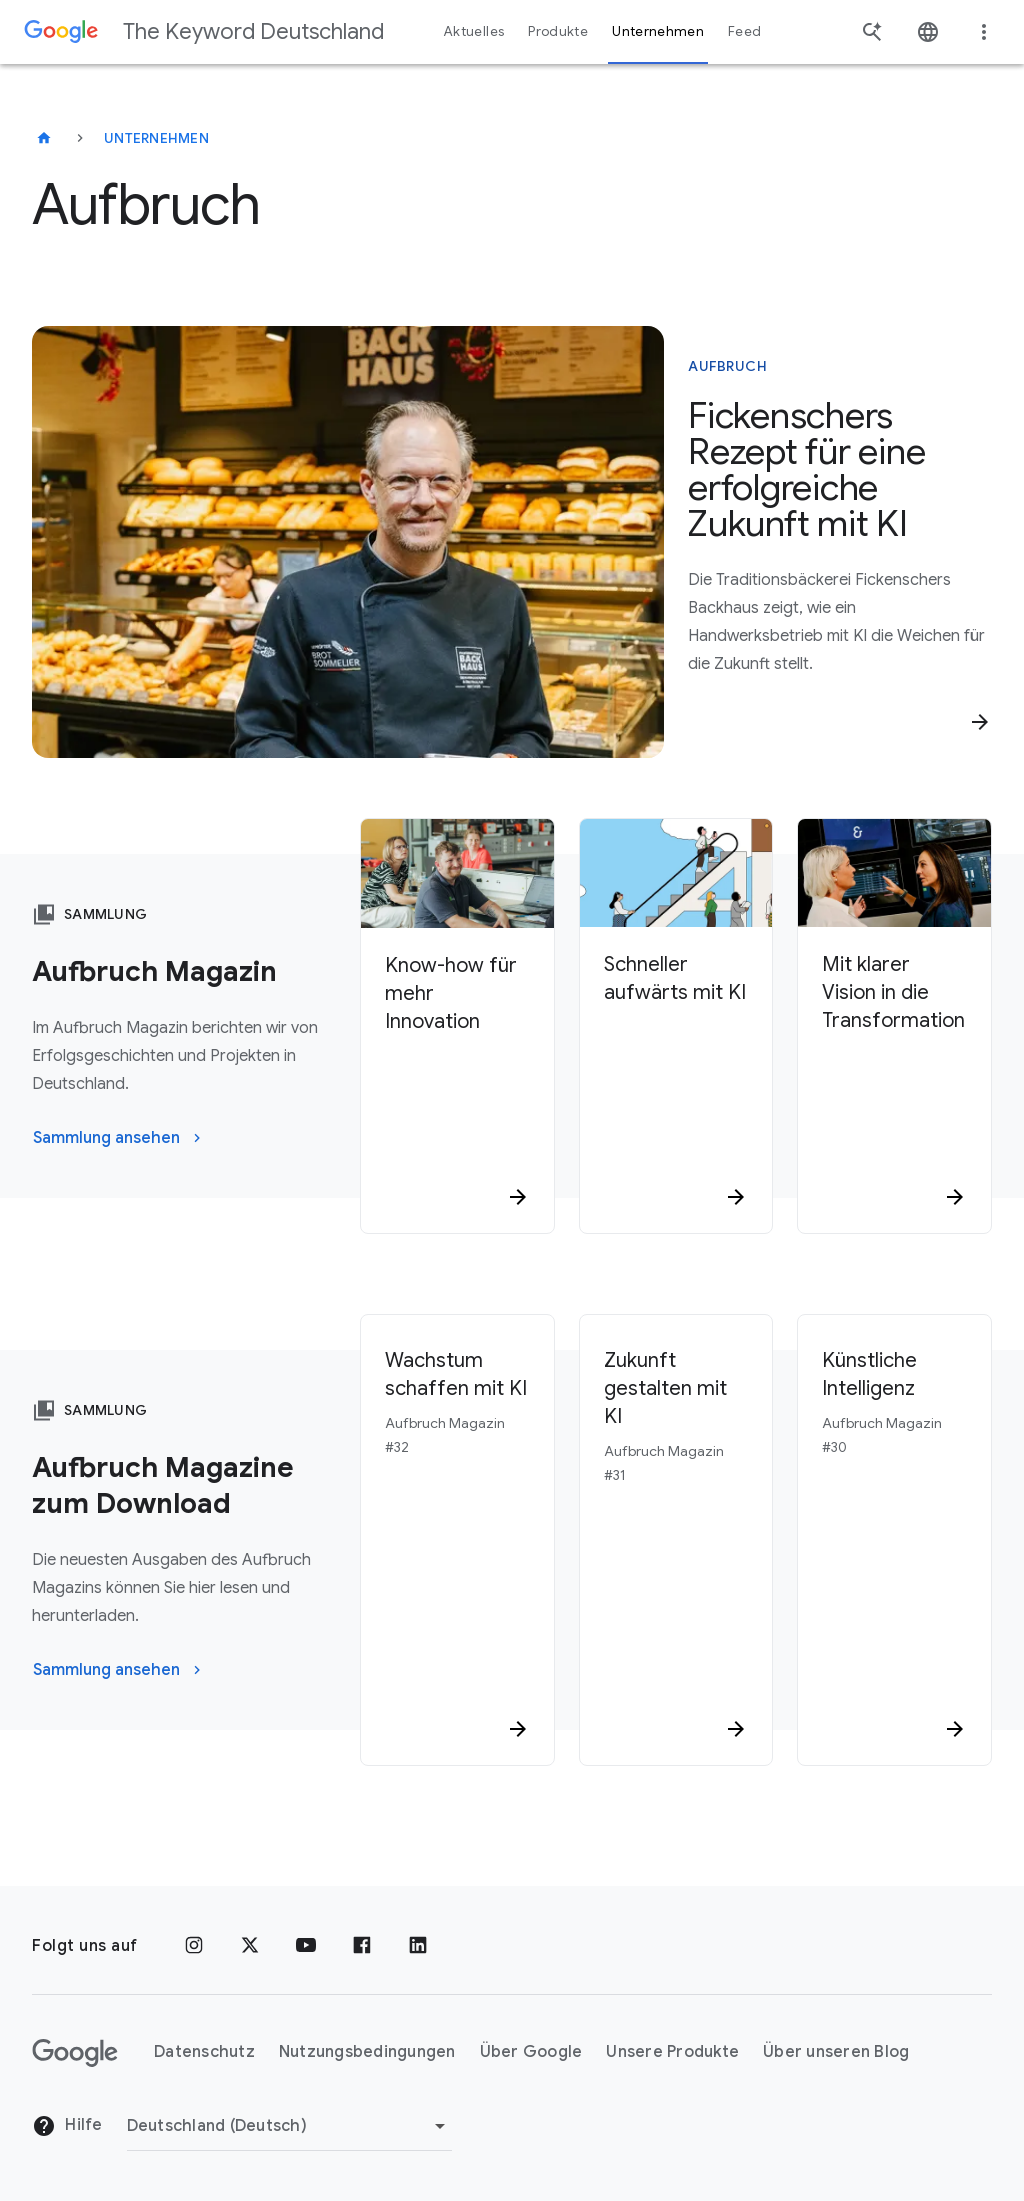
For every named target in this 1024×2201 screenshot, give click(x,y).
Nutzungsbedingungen (367, 2052)
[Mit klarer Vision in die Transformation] (894, 1076)
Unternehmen (156, 138)
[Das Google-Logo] (75, 2053)
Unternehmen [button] (658, 31)
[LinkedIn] (418, 1946)
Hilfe (67, 2126)
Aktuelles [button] (474, 31)
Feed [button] (744, 31)
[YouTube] (306, 1946)
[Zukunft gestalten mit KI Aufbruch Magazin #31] (676, 1540)
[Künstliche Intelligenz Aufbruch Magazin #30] (894, 1540)
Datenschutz (204, 2052)
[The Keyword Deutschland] (44, 138)
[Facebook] (362, 1946)
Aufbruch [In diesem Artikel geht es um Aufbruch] (727, 366)
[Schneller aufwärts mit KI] (676, 1076)
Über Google (531, 2052)
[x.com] (250, 1946)
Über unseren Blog (836, 2052)
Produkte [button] (558, 31)
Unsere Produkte (672, 2052)
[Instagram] (194, 1946)
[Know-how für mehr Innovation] (457, 1076)
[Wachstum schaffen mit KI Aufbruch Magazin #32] (457, 1540)
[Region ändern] (289, 2126)
